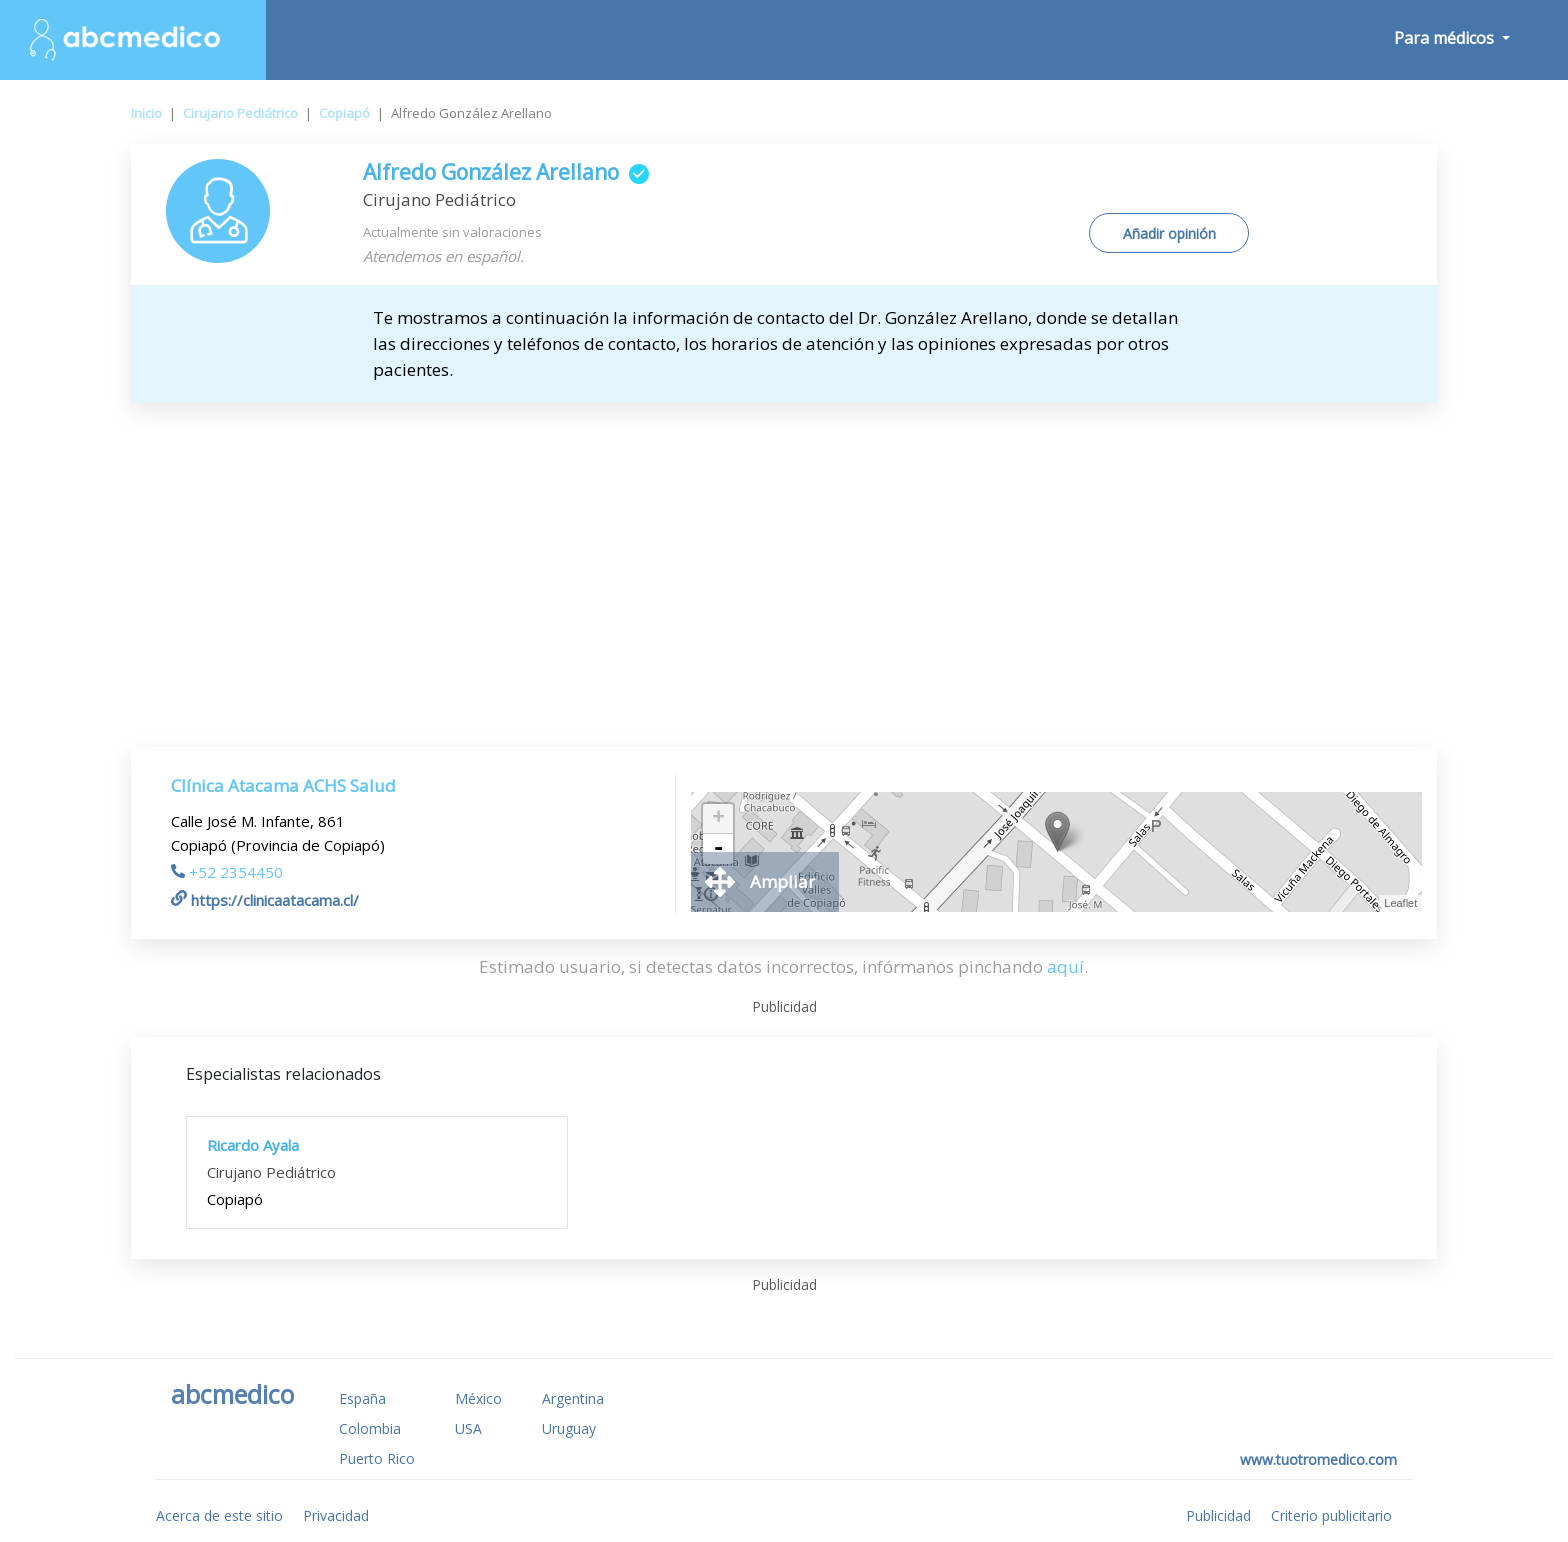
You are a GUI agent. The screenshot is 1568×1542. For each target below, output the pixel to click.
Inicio (146, 113)
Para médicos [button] (1446, 38)
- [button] (718, 849)
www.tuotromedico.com (1318, 1459)
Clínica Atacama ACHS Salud (283, 785)
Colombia (370, 1428)
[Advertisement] (784, 553)
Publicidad (1218, 1515)
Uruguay (569, 1428)
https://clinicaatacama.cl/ (265, 900)
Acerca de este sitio (219, 1515)
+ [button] (718, 819)
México (478, 1398)
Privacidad (336, 1515)
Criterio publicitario (1331, 1515)
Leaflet (1400, 903)
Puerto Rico (377, 1458)
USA (468, 1428)
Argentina (573, 1398)
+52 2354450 (227, 872)
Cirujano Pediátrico (240, 113)
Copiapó (344, 113)
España (362, 1398)
